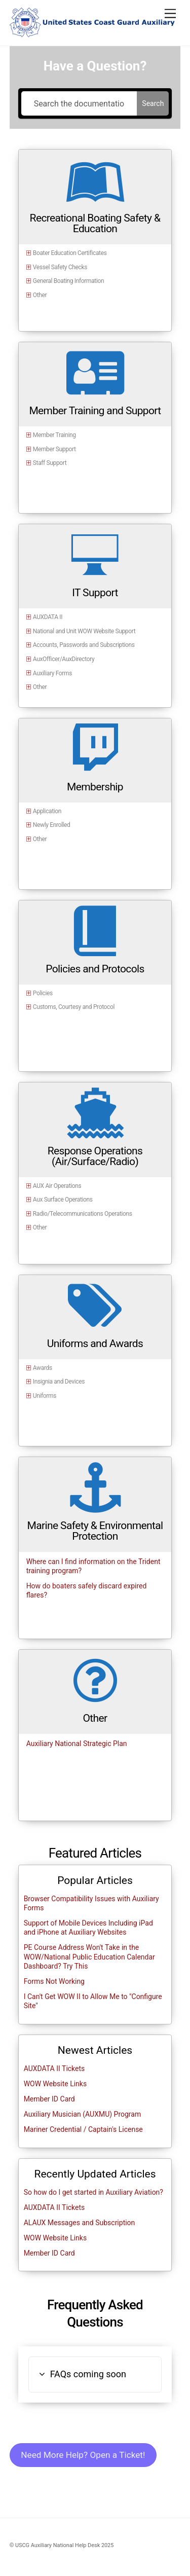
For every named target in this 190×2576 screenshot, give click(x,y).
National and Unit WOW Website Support (84, 631)
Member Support (54, 449)
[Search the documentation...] (79, 103)
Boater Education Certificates (70, 253)
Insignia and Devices (59, 1381)
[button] (95, 2374)
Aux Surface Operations (63, 1199)
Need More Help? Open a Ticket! (83, 2455)
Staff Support (50, 462)
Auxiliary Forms (52, 673)
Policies (43, 993)
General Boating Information (68, 280)
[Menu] (170, 14)
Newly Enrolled (51, 824)
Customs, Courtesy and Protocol (74, 1006)
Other (40, 295)
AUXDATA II (47, 617)
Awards (42, 1367)
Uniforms (44, 1395)
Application (47, 811)
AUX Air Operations (57, 1185)
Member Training (54, 435)
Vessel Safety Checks (60, 267)
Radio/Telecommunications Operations (82, 1213)
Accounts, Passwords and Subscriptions (84, 644)
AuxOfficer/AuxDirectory (63, 659)
